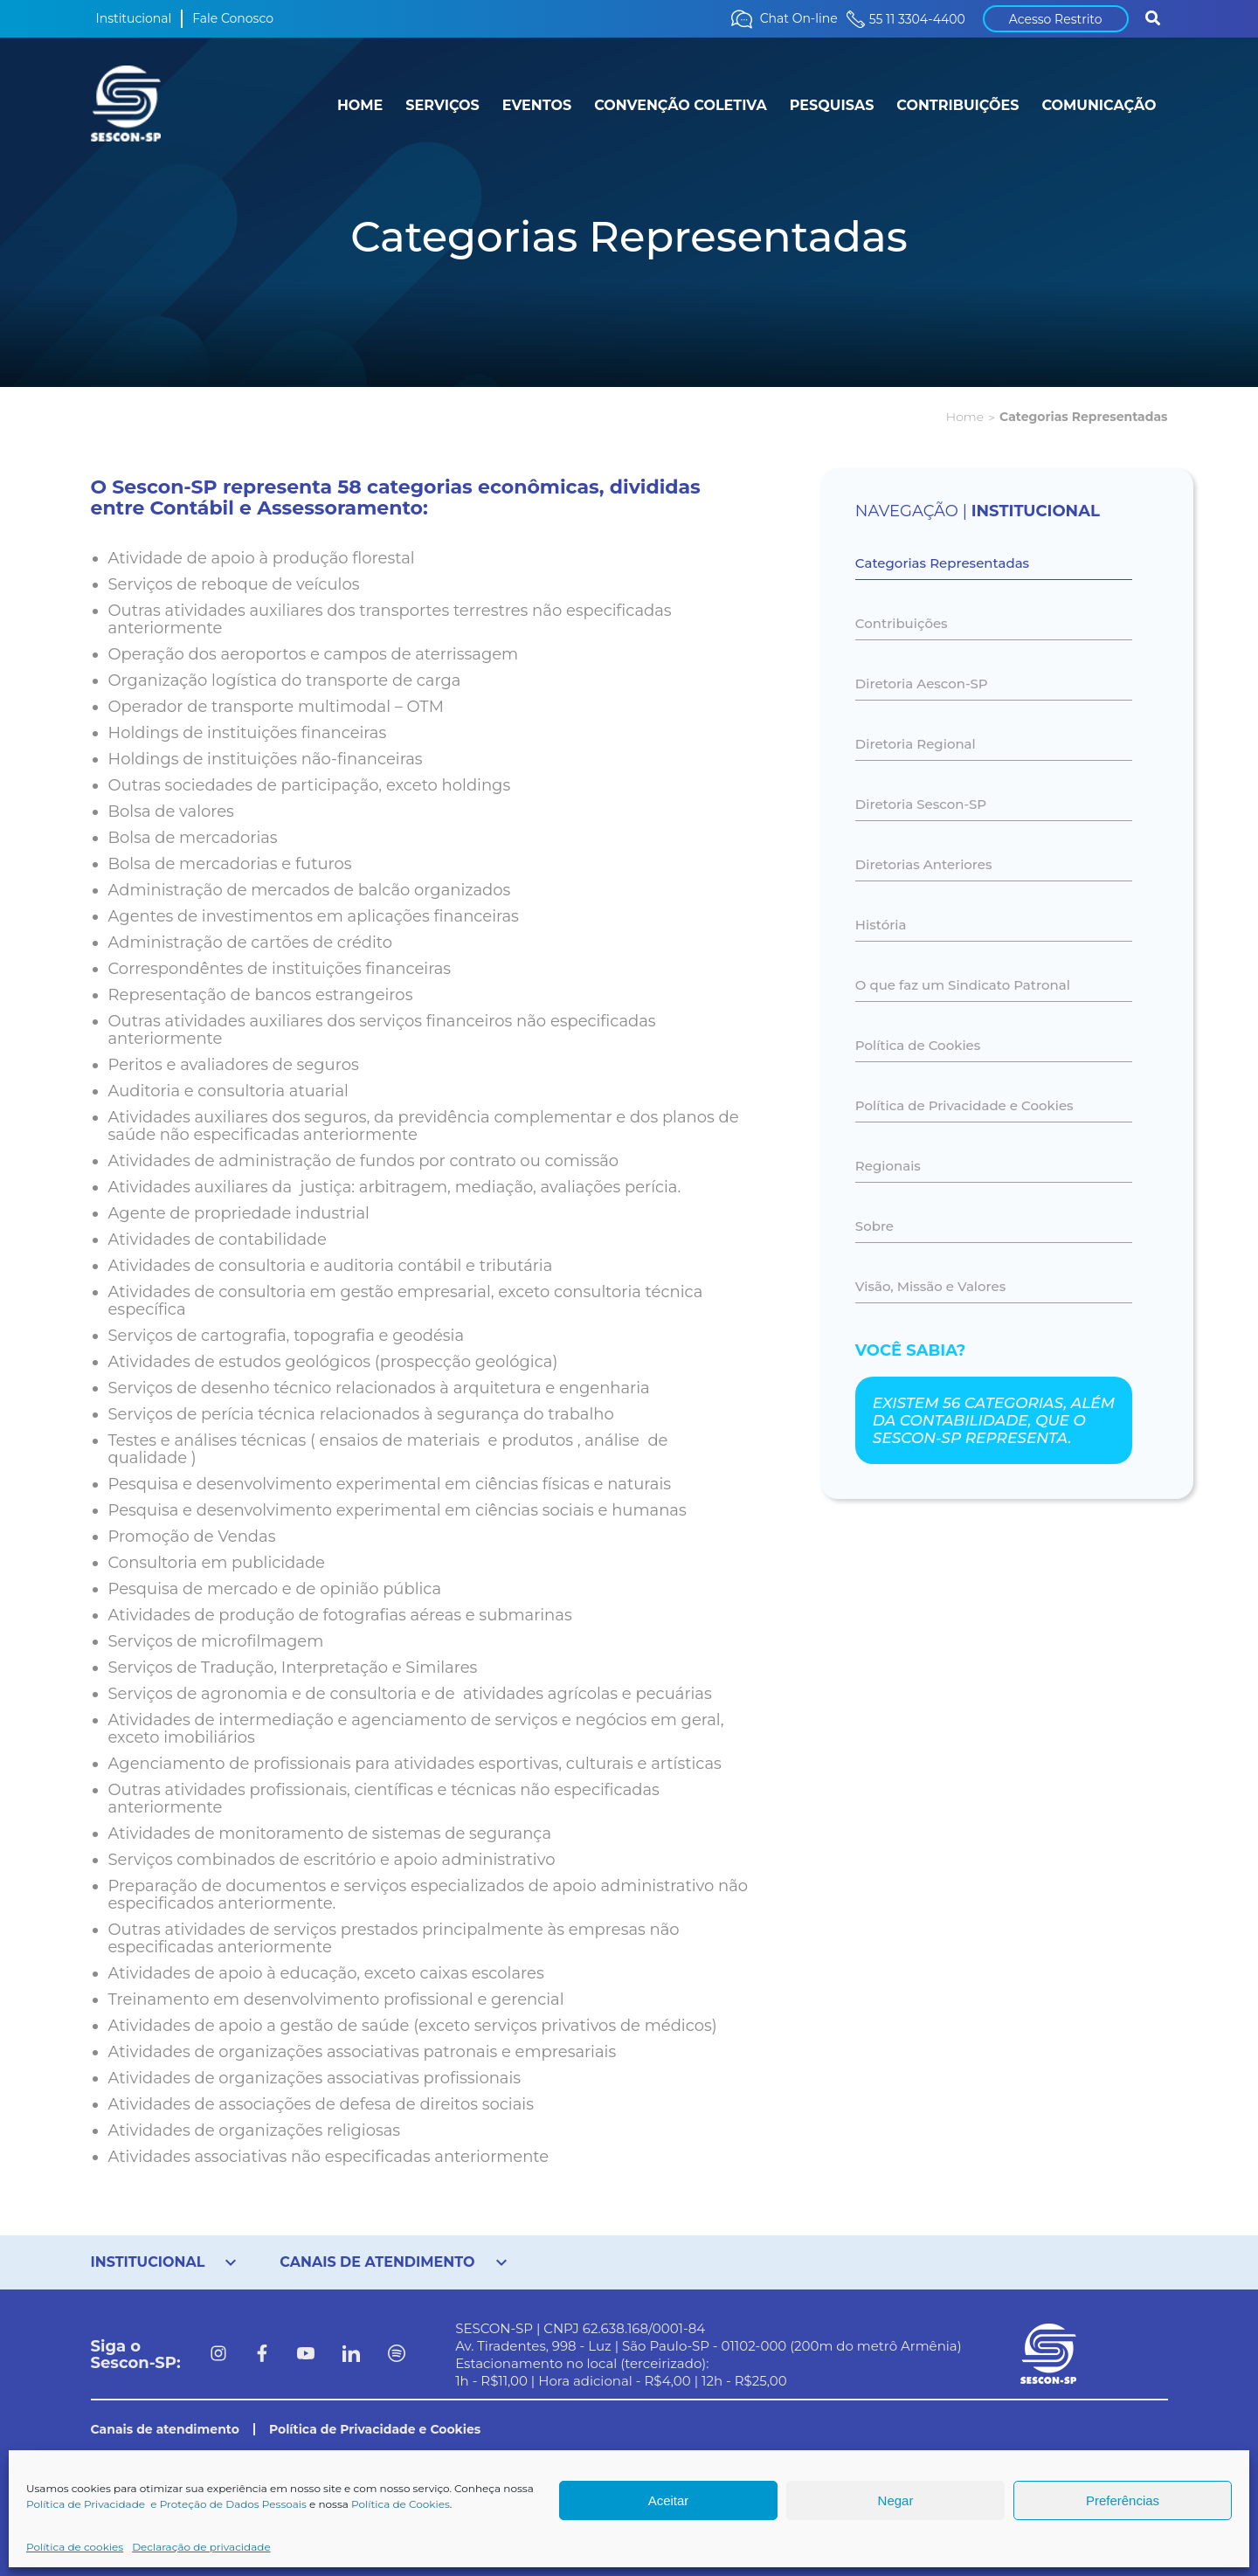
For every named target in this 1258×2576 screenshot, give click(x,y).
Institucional (134, 18)
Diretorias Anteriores (923, 864)
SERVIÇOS (442, 105)
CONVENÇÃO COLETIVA (680, 105)
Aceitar (668, 2500)
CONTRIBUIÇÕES (957, 105)
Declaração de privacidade (201, 2546)
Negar (896, 2500)
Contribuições (901, 623)
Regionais (888, 1165)
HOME (360, 105)
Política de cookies (74, 2546)
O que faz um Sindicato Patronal (962, 985)
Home (965, 417)
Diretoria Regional (915, 744)
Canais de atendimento (165, 2429)
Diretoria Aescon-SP (921, 683)
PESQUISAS (832, 105)
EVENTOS (536, 105)
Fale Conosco (232, 18)
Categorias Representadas (942, 563)
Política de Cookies (400, 2503)
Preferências (1122, 2500)
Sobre (874, 1226)
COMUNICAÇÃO (1098, 105)
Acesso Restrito (1055, 19)
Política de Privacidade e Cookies (964, 1105)
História (881, 924)
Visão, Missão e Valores (930, 1286)
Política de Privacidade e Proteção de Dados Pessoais (166, 2503)
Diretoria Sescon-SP (920, 804)
